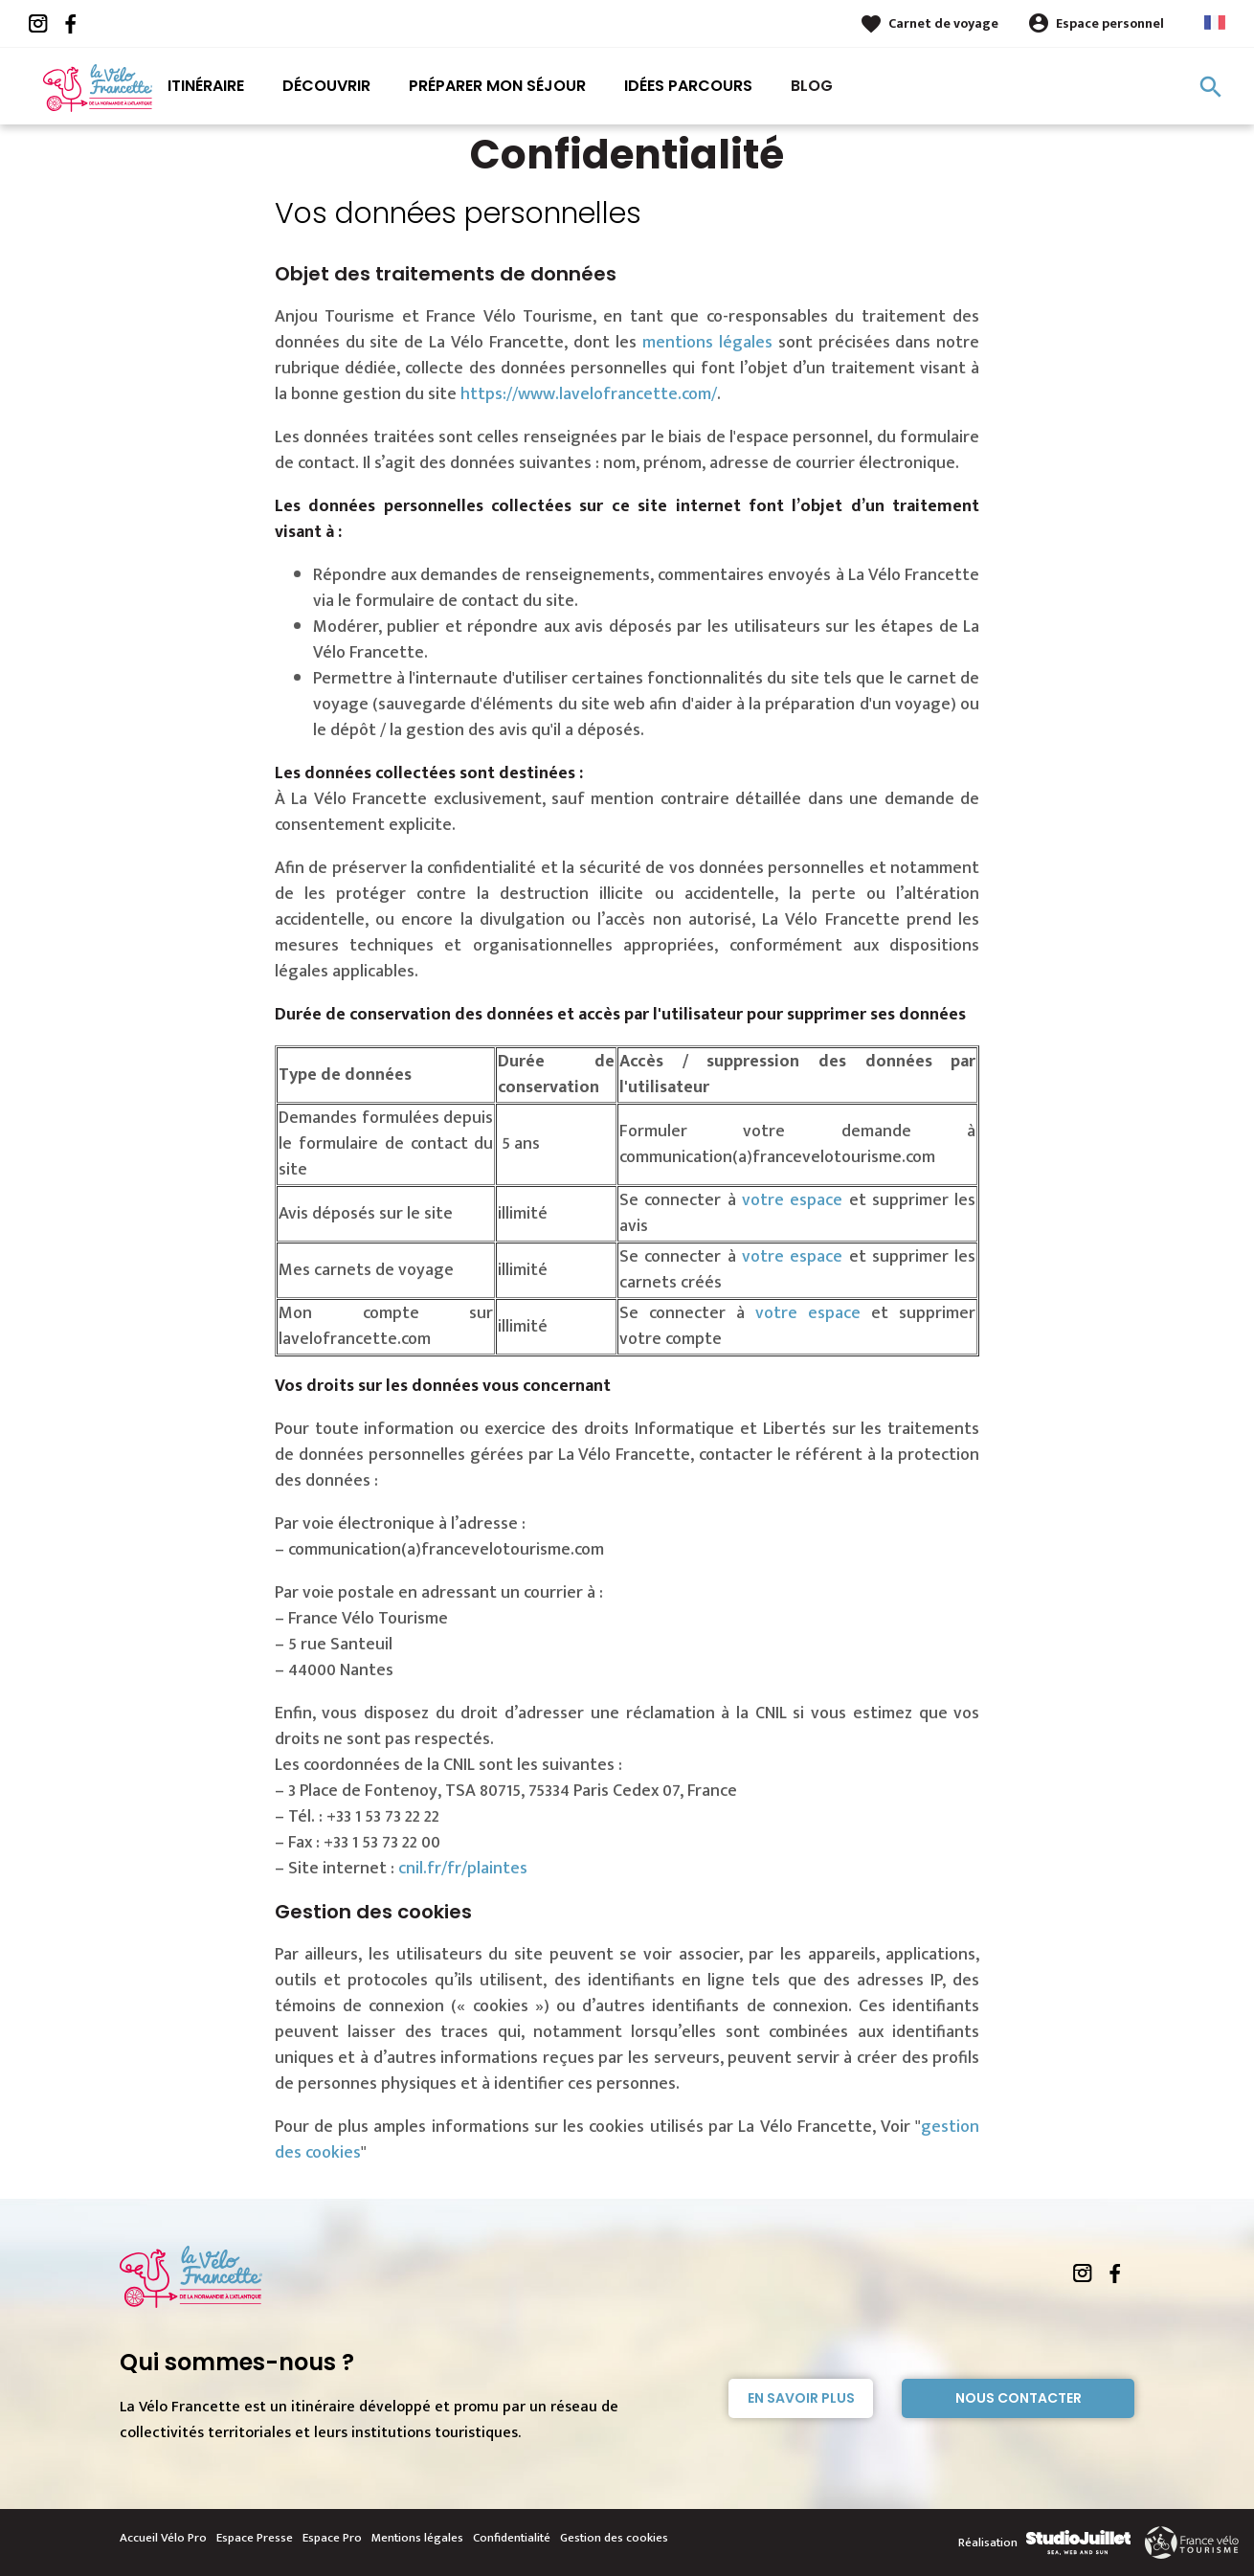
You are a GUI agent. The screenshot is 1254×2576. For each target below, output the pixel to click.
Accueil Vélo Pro (163, 2537)
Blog (812, 86)
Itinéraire (206, 86)
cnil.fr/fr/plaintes (462, 1868)
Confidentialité (511, 2537)
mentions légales (707, 342)
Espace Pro (332, 2537)
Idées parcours (688, 86)
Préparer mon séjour (497, 86)
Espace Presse (254, 2537)
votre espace (795, 1200)
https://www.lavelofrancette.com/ (588, 394)
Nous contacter (1018, 2398)
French (1214, 22)
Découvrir (326, 86)
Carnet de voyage (943, 23)
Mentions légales (417, 2537)
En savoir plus (801, 2398)
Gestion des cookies (614, 2537)
